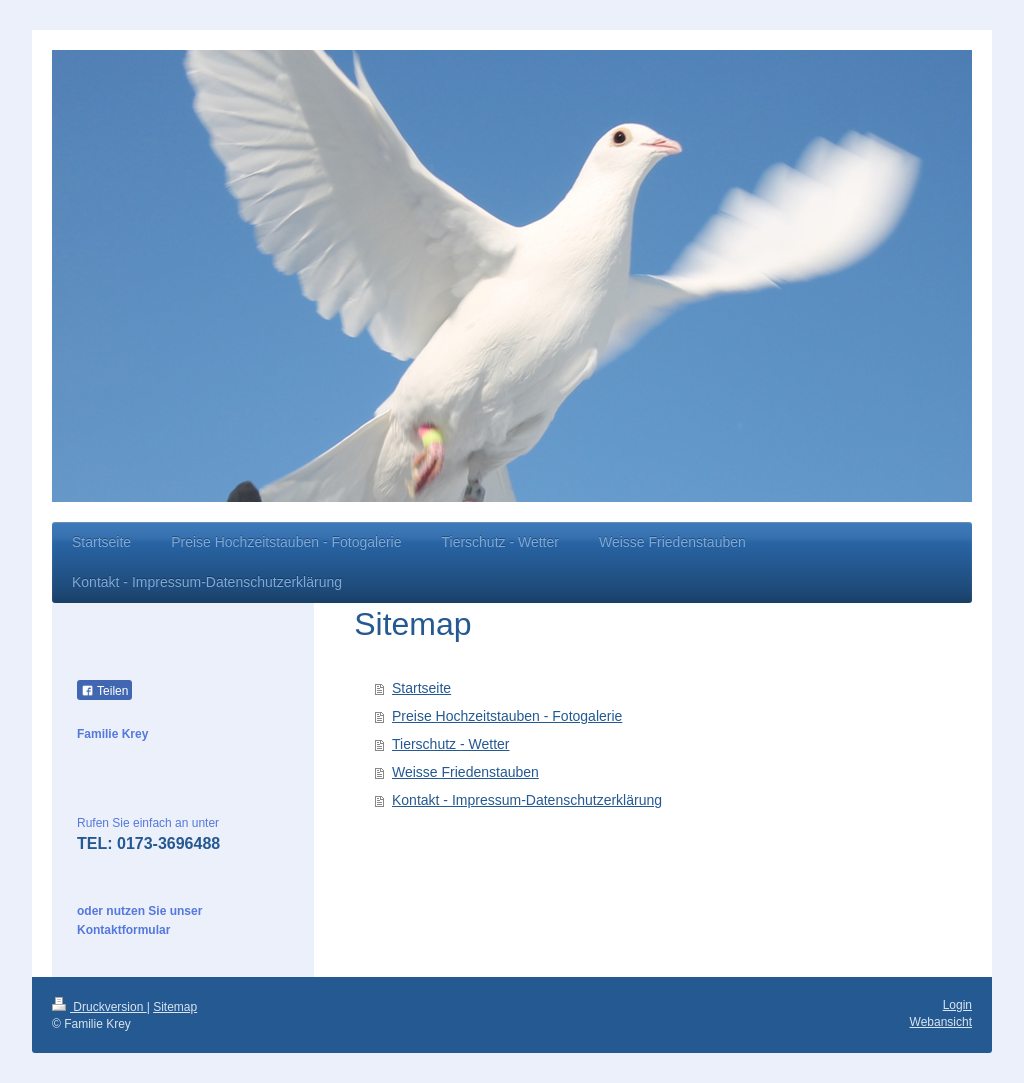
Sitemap (175, 1007)
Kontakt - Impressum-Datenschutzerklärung (527, 800)
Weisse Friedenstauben (465, 772)
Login (957, 1005)
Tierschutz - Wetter (450, 744)
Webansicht (941, 1022)
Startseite (421, 688)
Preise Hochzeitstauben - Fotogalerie (507, 716)
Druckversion (99, 1007)
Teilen (104, 691)
